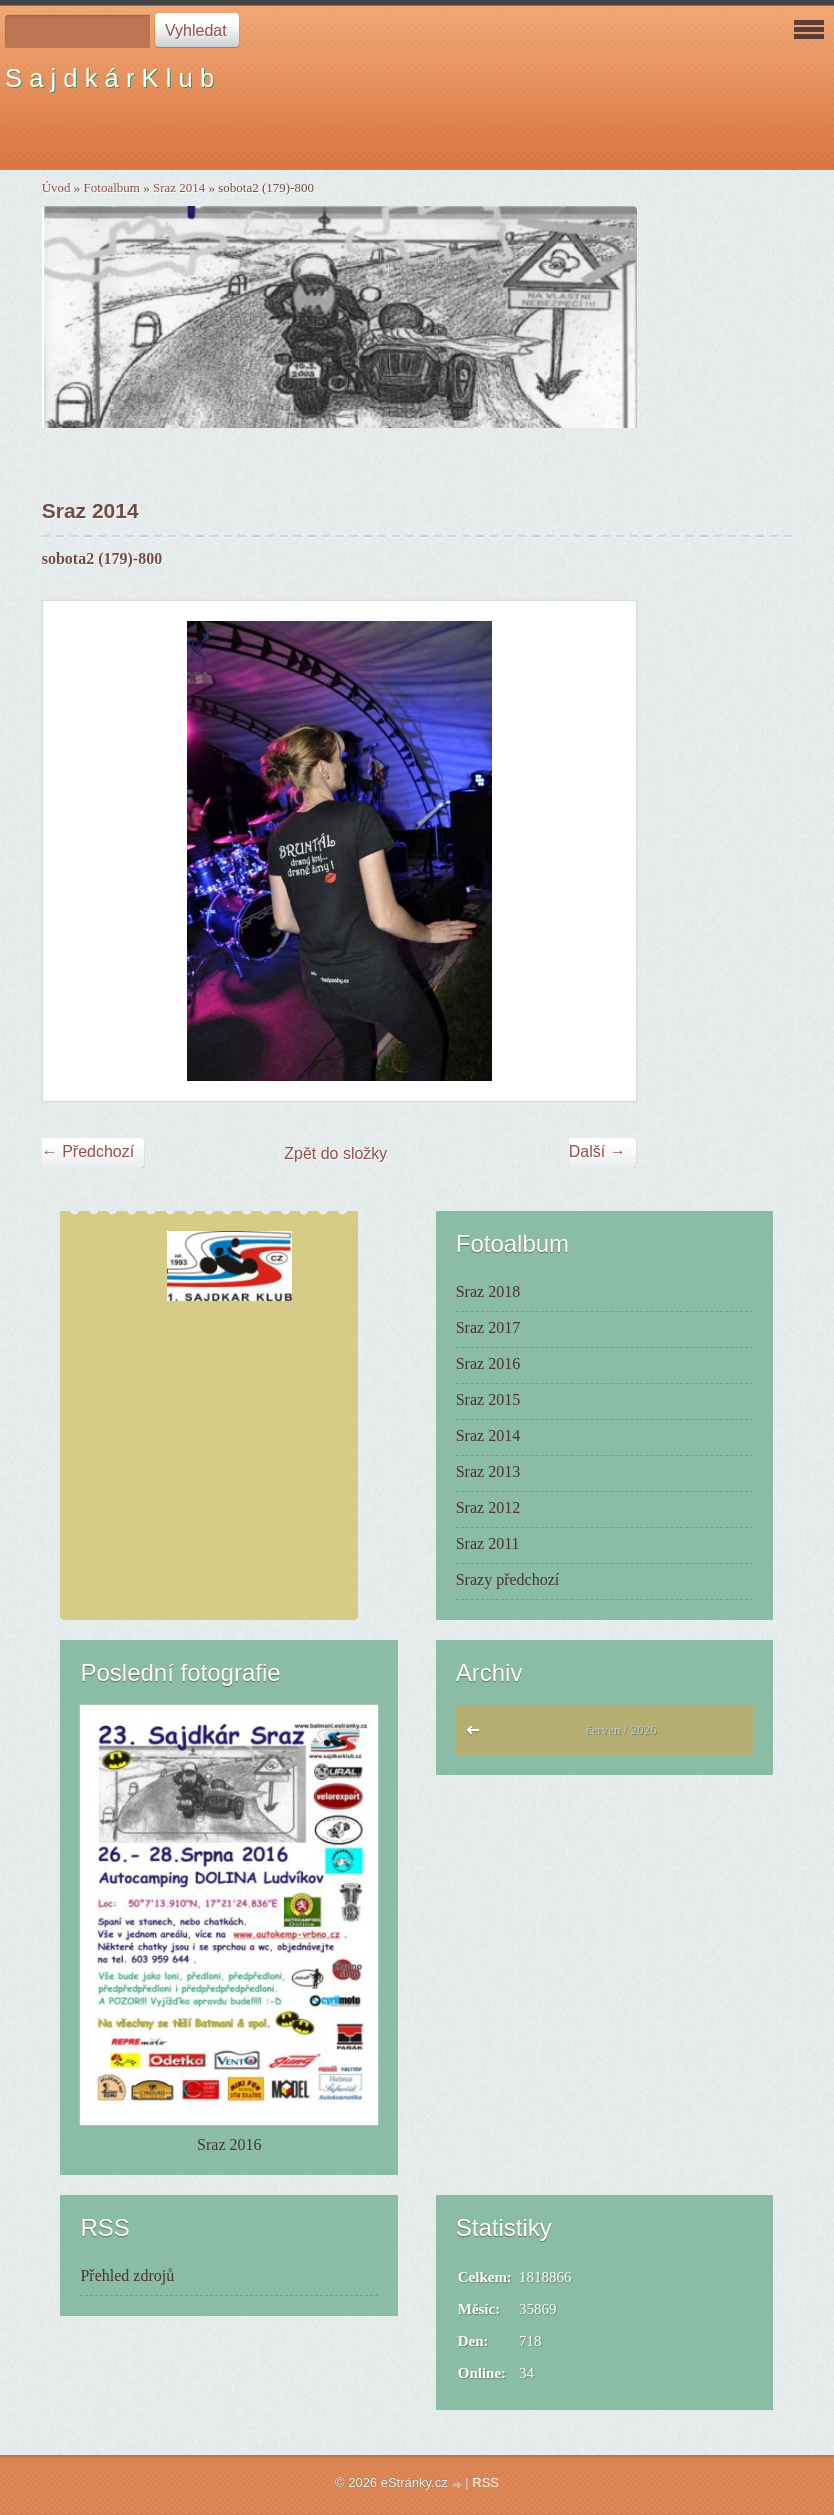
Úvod (56, 187)
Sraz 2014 (179, 187)
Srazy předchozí (508, 1579)
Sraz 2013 (488, 1471)
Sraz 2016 (488, 1363)
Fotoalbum (112, 187)
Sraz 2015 (488, 1399)
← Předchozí (88, 1151)
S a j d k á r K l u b (109, 78)
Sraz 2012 (488, 1507)
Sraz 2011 (488, 1543)
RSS (485, 2482)
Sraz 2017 (488, 1327)
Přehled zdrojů (127, 2275)
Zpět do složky (335, 1153)
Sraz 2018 (488, 1291)
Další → (597, 1151)
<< (477, 1735)
